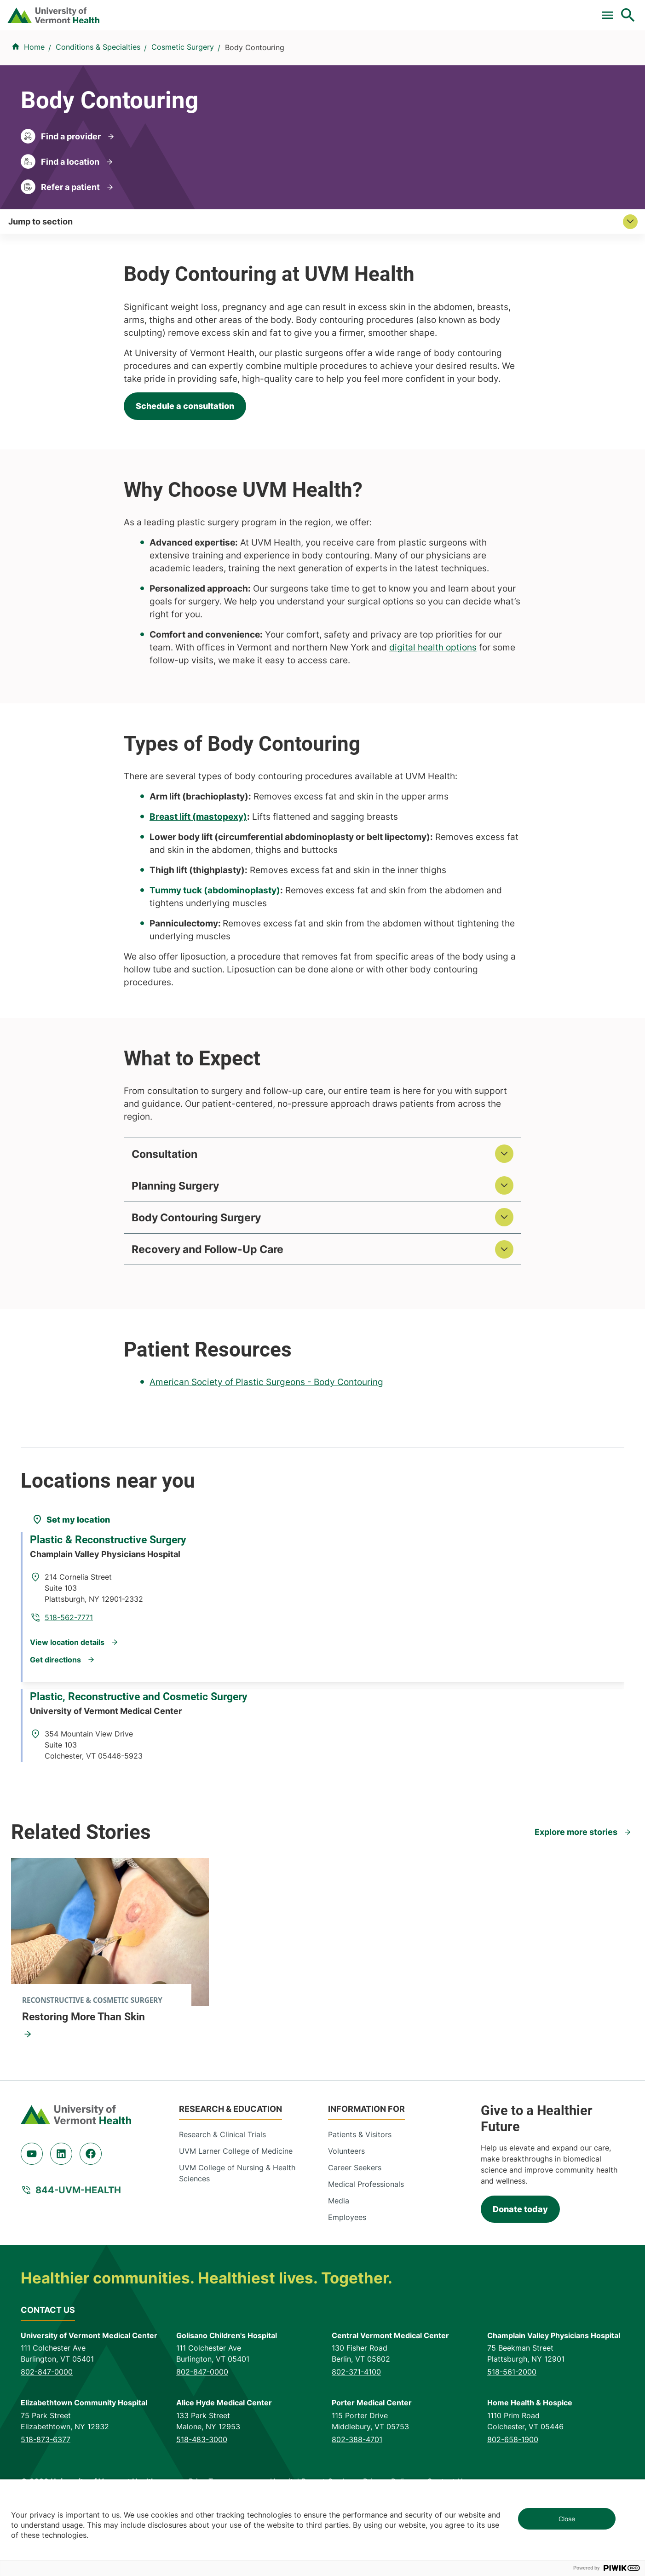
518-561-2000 (511, 2439)
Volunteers (346, 2218)
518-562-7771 (190, 1658)
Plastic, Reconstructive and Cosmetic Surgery (146, 1768)
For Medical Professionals (360, 10)
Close (567, 2519)
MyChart (611, 10)
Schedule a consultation (185, 467)
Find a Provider (225, 56)
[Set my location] (71, 1586)
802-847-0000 (47, 2439)
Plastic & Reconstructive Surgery (115, 1622)
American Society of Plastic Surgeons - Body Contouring (266, 1449)
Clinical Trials (276, 10)
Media (338, 2268)
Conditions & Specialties (319, 56)
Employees (347, 2284)
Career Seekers (354, 2235)
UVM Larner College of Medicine (236, 2218)
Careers (477, 10)
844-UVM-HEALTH (78, 2257)
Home (34, 101)
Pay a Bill (221, 10)
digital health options (433, 708)
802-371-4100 (356, 2439)
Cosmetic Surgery (182, 101)
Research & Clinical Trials (222, 2202)
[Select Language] (534, 10)
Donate (434, 10)
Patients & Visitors (475, 56)
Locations (403, 56)
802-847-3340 (192, 1805)
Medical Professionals (366, 2251)
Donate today (520, 2277)
